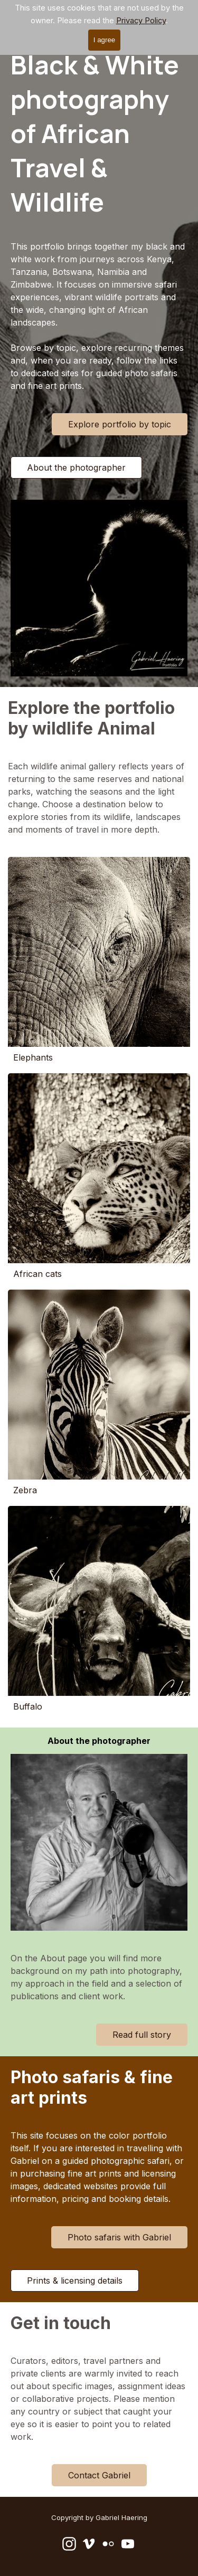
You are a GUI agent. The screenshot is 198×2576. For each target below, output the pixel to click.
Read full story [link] (141, 2034)
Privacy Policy (141, 20)
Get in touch (61, 2323)
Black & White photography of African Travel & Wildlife (97, 133)
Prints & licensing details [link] (74, 2280)
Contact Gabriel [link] (99, 2475)
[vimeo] (89, 2544)
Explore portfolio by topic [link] (119, 424)
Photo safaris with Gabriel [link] (119, 2237)
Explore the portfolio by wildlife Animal (93, 718)
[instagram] (69, 2544)
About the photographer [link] (76, 467)
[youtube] (128, 2544)
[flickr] (108, 2544)
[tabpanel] (99, 316)
